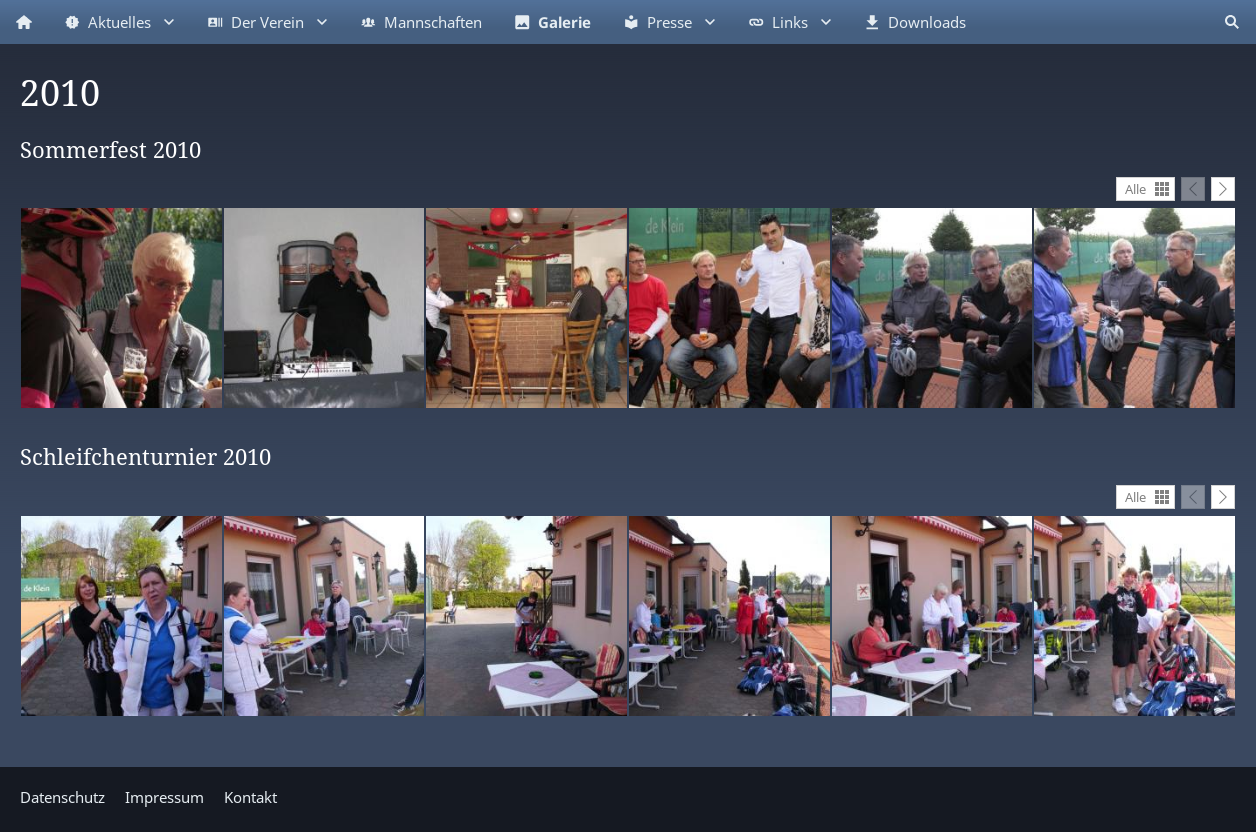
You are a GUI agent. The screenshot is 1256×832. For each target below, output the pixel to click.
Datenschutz (62, 797)
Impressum (164, 797)
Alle (1135, 189)
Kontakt (250, 797)
